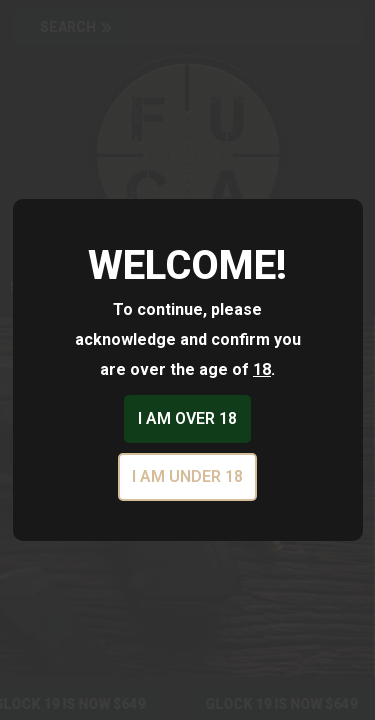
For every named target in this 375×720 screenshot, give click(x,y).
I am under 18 (187, 476)
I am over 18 (187, 418)
